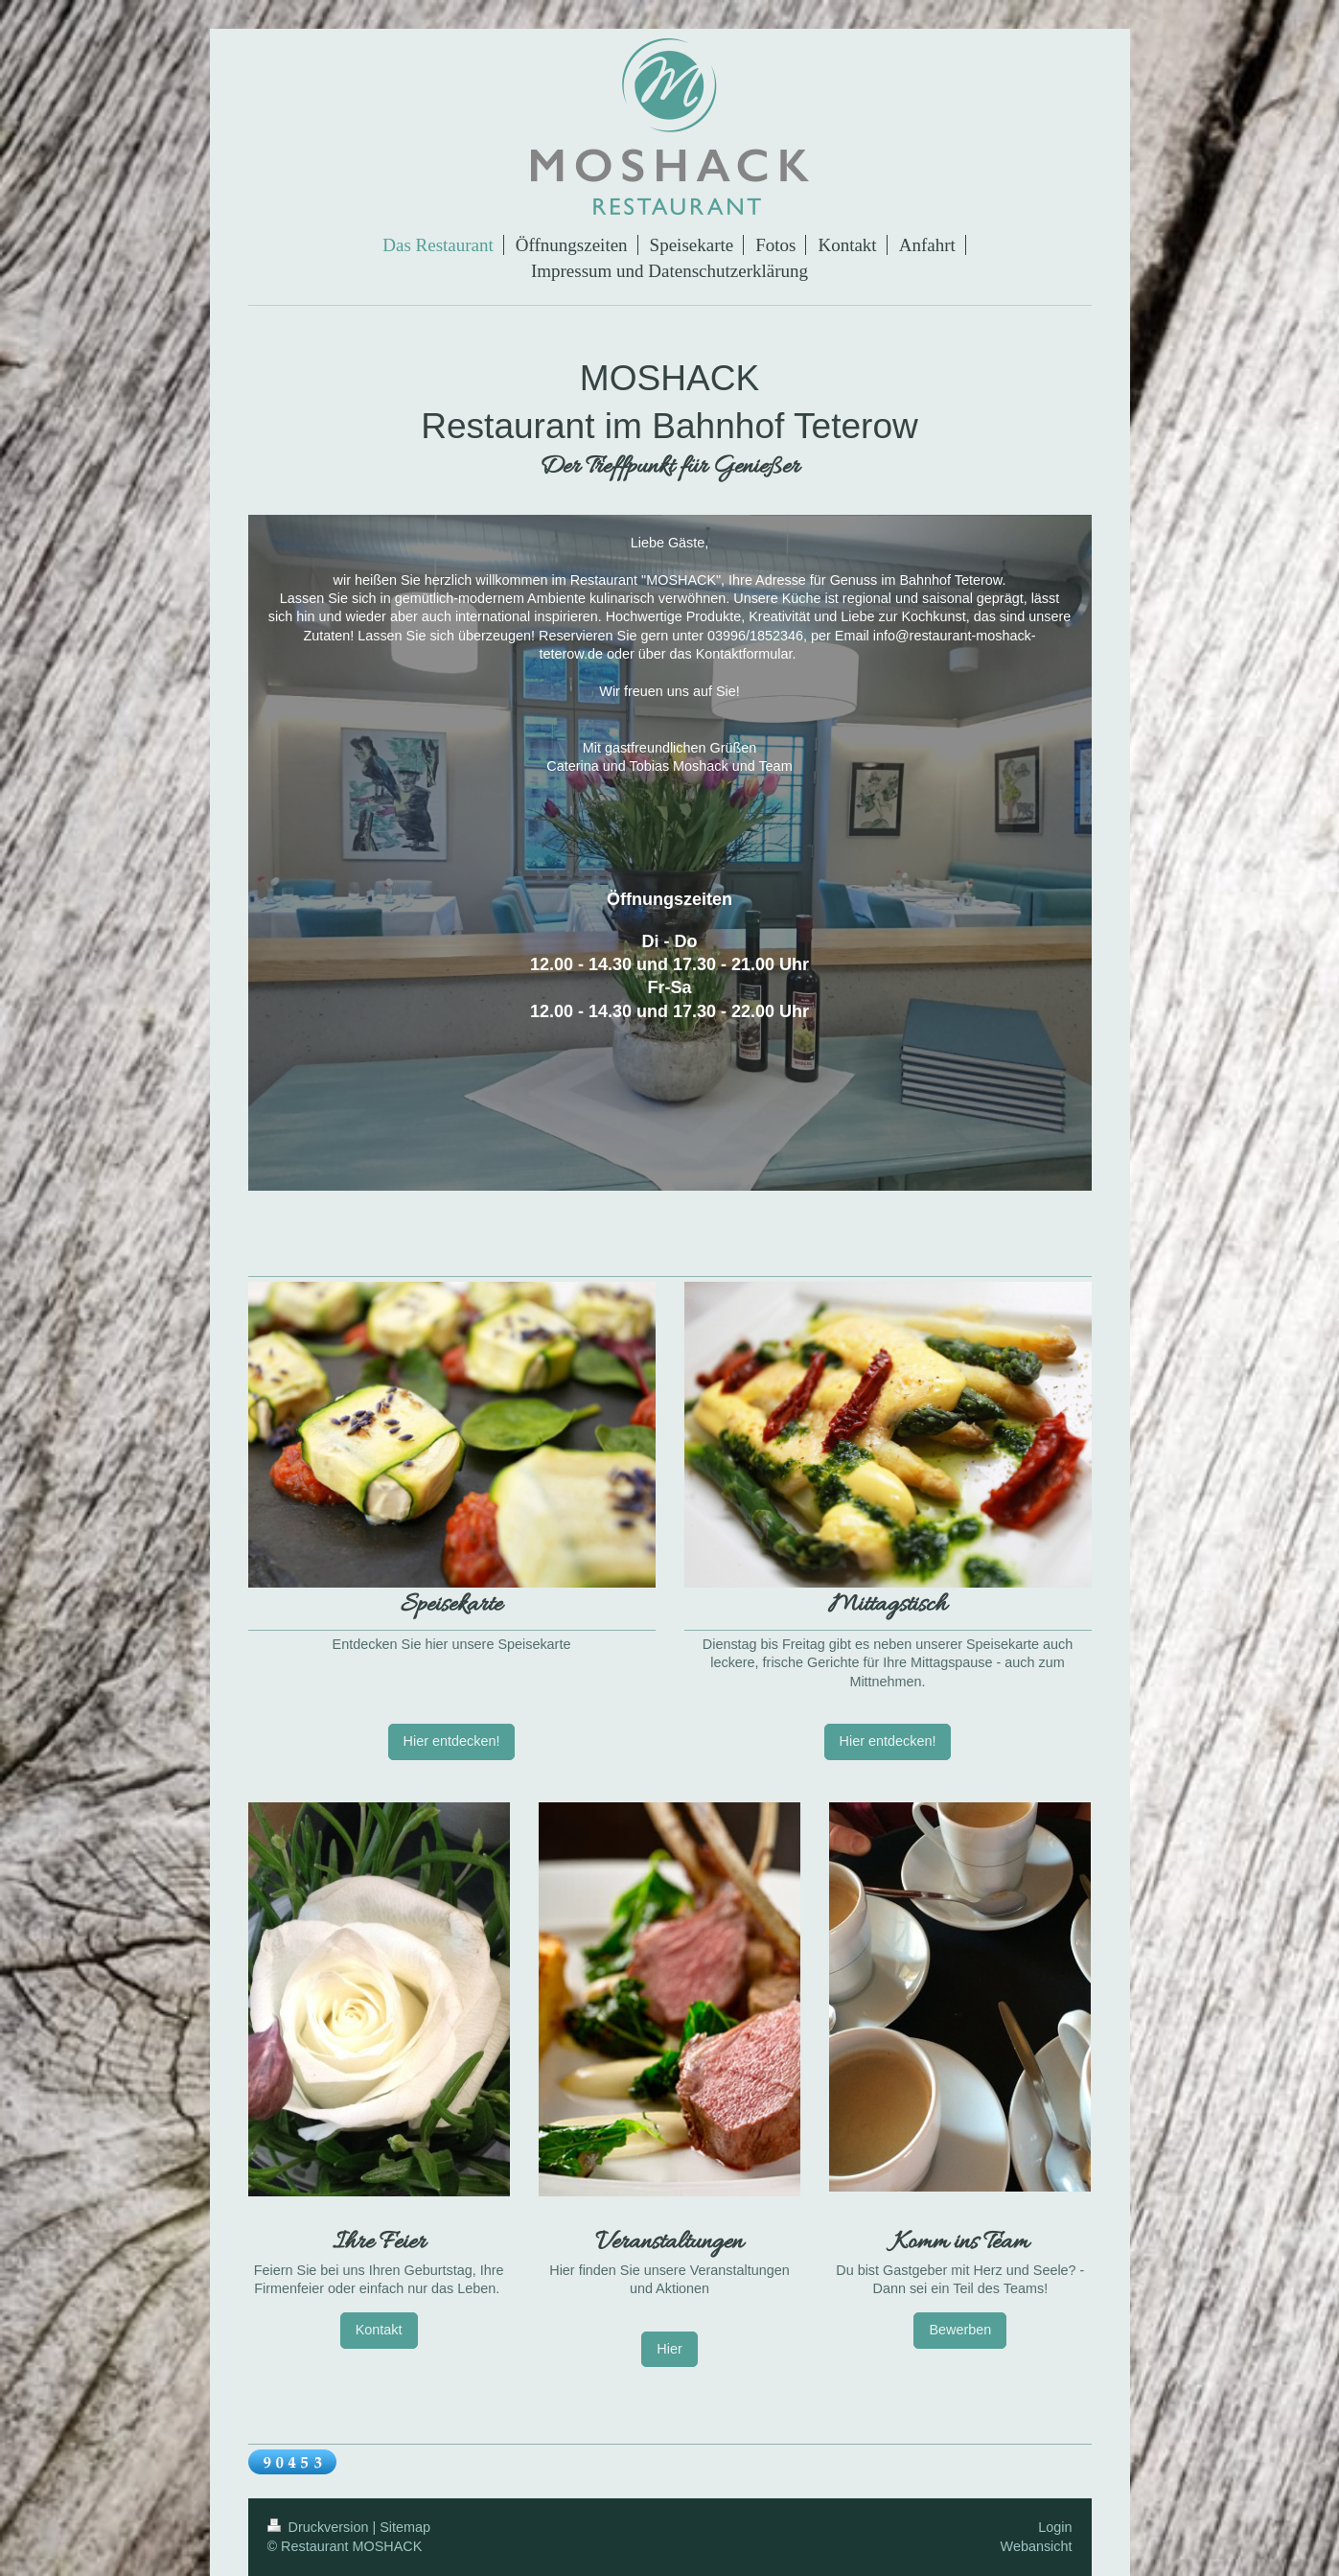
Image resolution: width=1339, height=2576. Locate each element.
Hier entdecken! (452, 1741)
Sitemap (405, 2527)
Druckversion (320, 2527)
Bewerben (960, 2329)
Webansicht (1037, 2546)
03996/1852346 (755, 635)
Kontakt (379, 2329)
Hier (669, 2348)
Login (1055, 2527)
